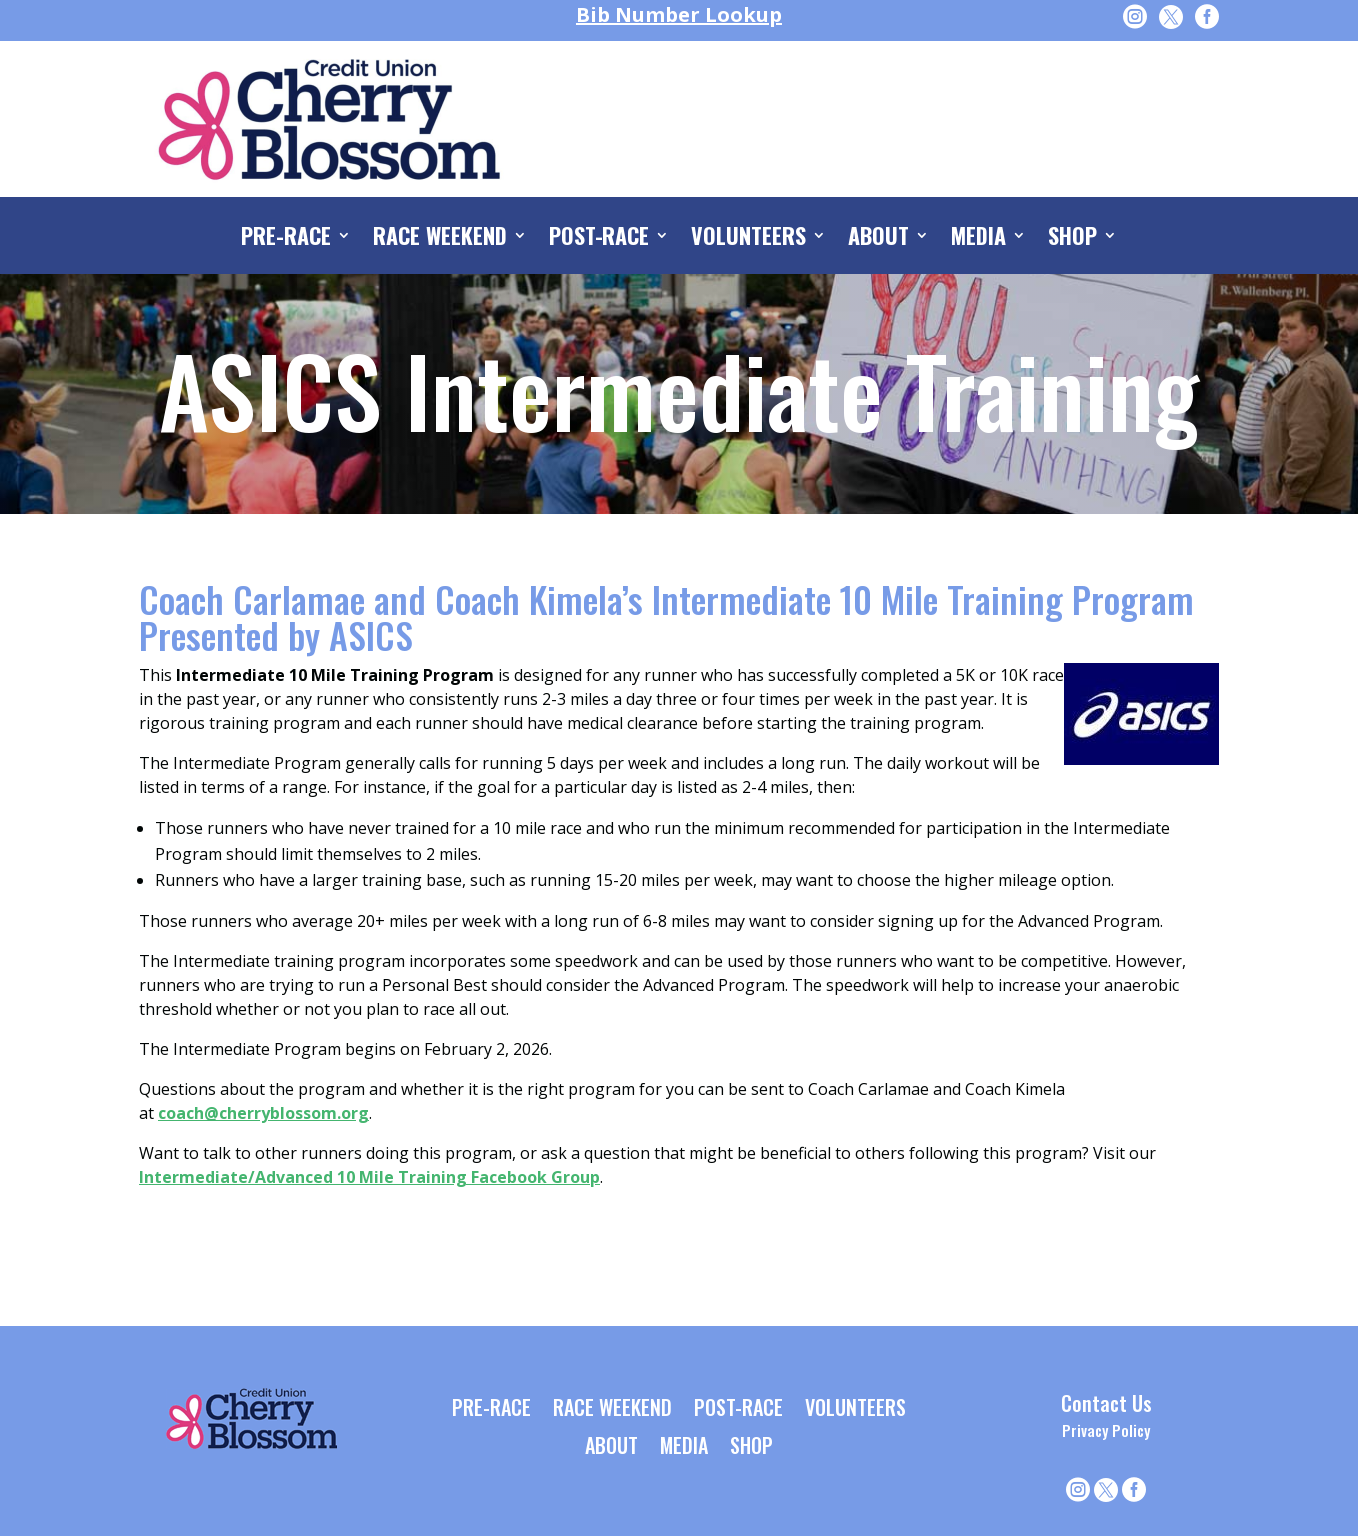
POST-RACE (599, 239)
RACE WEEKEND (440, 239)
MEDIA (978, 239)
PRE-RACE (286, 239)
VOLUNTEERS (748, 239)
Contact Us (1106, 1403)
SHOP (1072, 239)
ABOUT (878, 239)
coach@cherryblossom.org (263, 1113)
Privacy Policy (1106, 1430)
